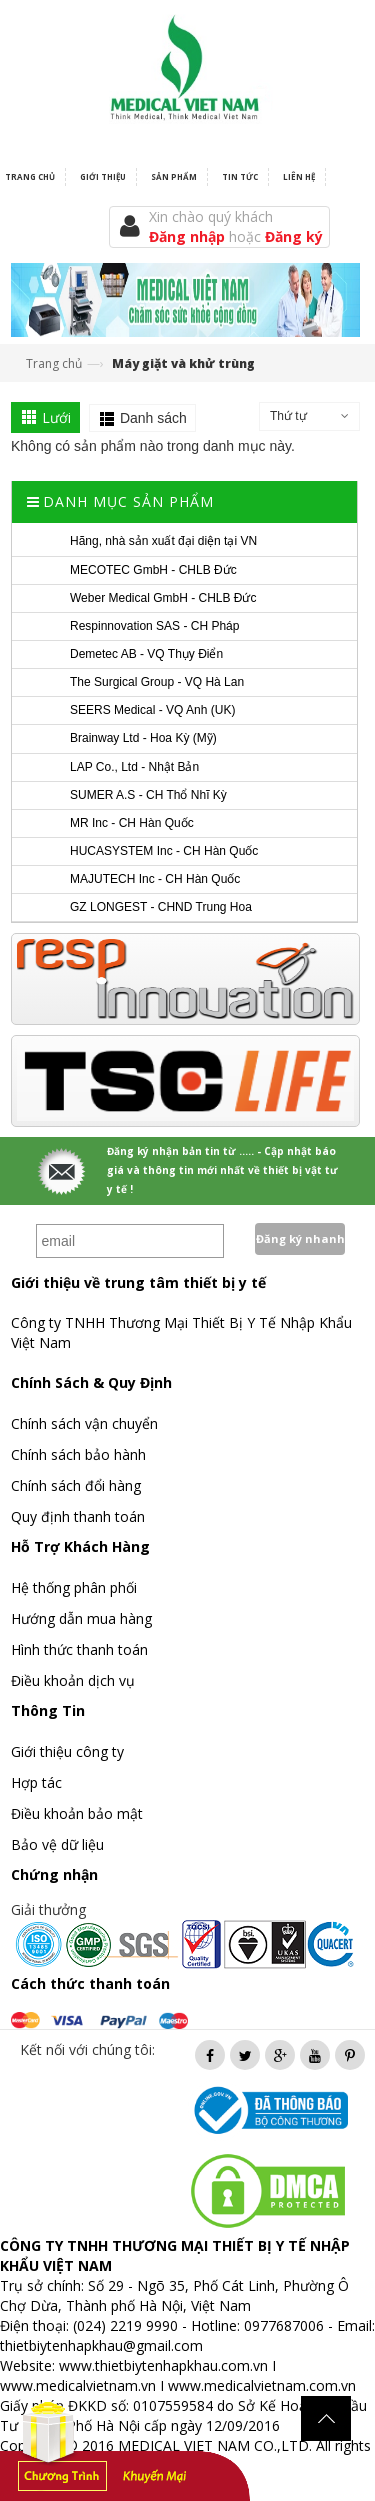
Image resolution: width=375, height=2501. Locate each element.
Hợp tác (36, 1782)
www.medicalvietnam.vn (78, 2385)
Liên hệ (299, 176)
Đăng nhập (189, 236)
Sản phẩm (174, 176)
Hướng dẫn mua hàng (81, 1618)
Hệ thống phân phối (74, 1587)
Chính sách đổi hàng (76, 1485)
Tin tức (240, 176)
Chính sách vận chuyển (84, 1423)
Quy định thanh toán (78, 1516)
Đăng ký (294, 236)
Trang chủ (54, 363)
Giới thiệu (103, 176)
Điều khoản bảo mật (77, 1813)
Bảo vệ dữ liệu (57, 1844)
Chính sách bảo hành (78, 1454)
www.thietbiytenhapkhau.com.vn (163, 2365)
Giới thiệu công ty (67, 1751)
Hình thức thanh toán (79, 1649)
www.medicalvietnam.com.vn (262, 2385)
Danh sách (153, 418)
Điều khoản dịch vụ (73, 1680)
